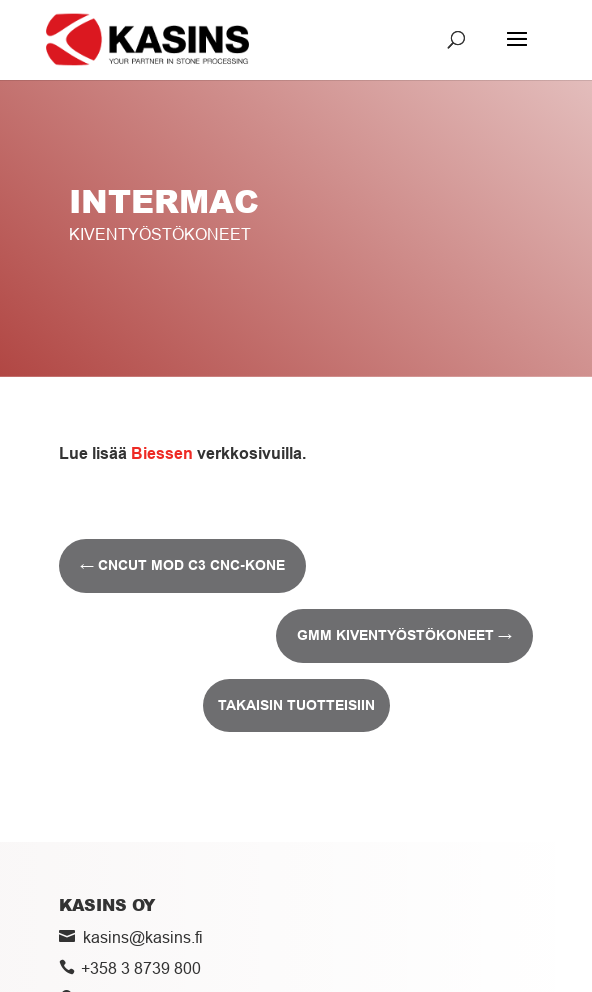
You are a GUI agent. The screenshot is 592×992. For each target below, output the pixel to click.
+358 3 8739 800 (141, 968)
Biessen (162, 453)
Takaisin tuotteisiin (296, 705)
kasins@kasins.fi (143, 937)
